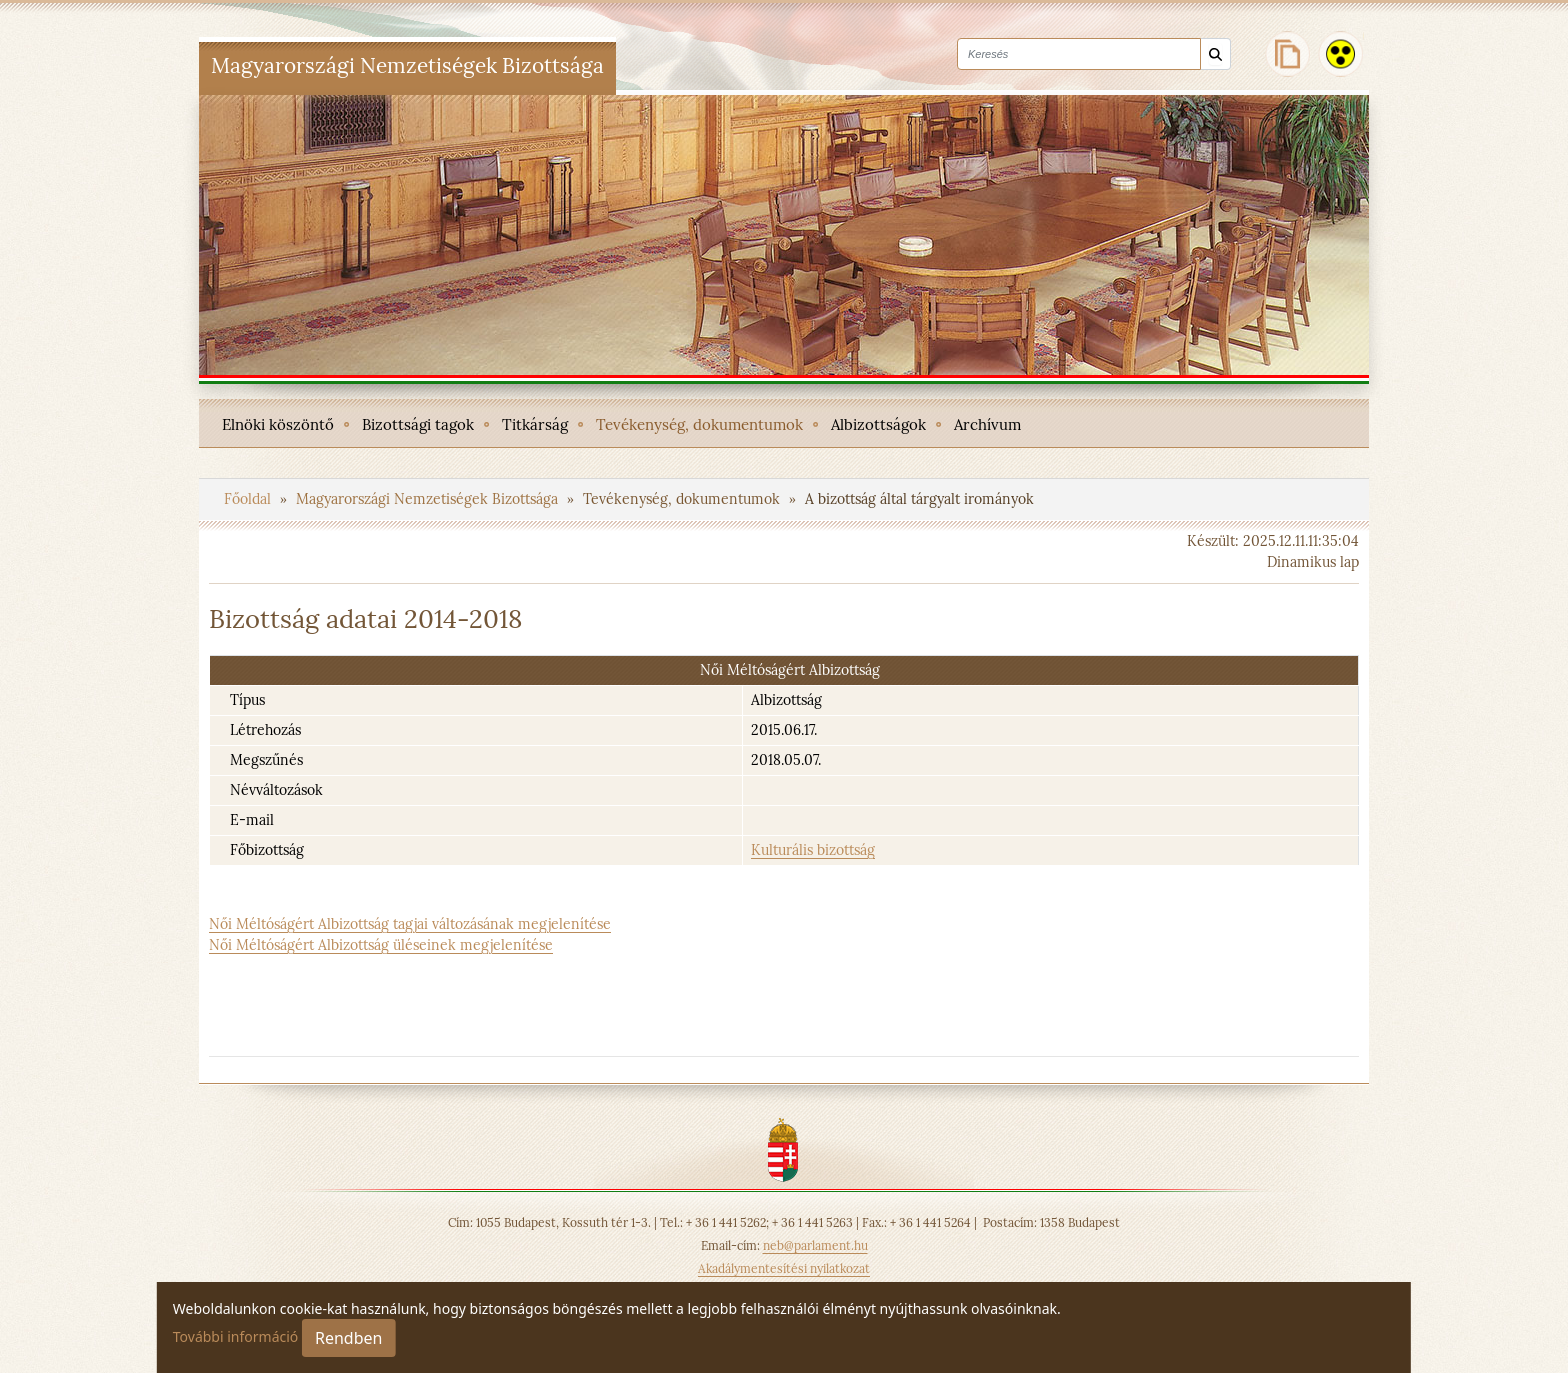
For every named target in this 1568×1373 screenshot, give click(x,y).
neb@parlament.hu (815, 1245)
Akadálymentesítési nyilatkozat (784, 1268)
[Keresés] (1215, 54)
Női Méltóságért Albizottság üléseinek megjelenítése (381, 945)
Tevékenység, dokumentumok (683, 499)
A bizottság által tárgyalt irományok (919, 499)
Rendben (348, 1338)
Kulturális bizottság (813, 850)
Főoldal (249, 499)
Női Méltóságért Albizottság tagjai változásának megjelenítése (410, 924)
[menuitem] (278, 423)
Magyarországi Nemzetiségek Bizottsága (429, 499)
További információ (236, 1336)
